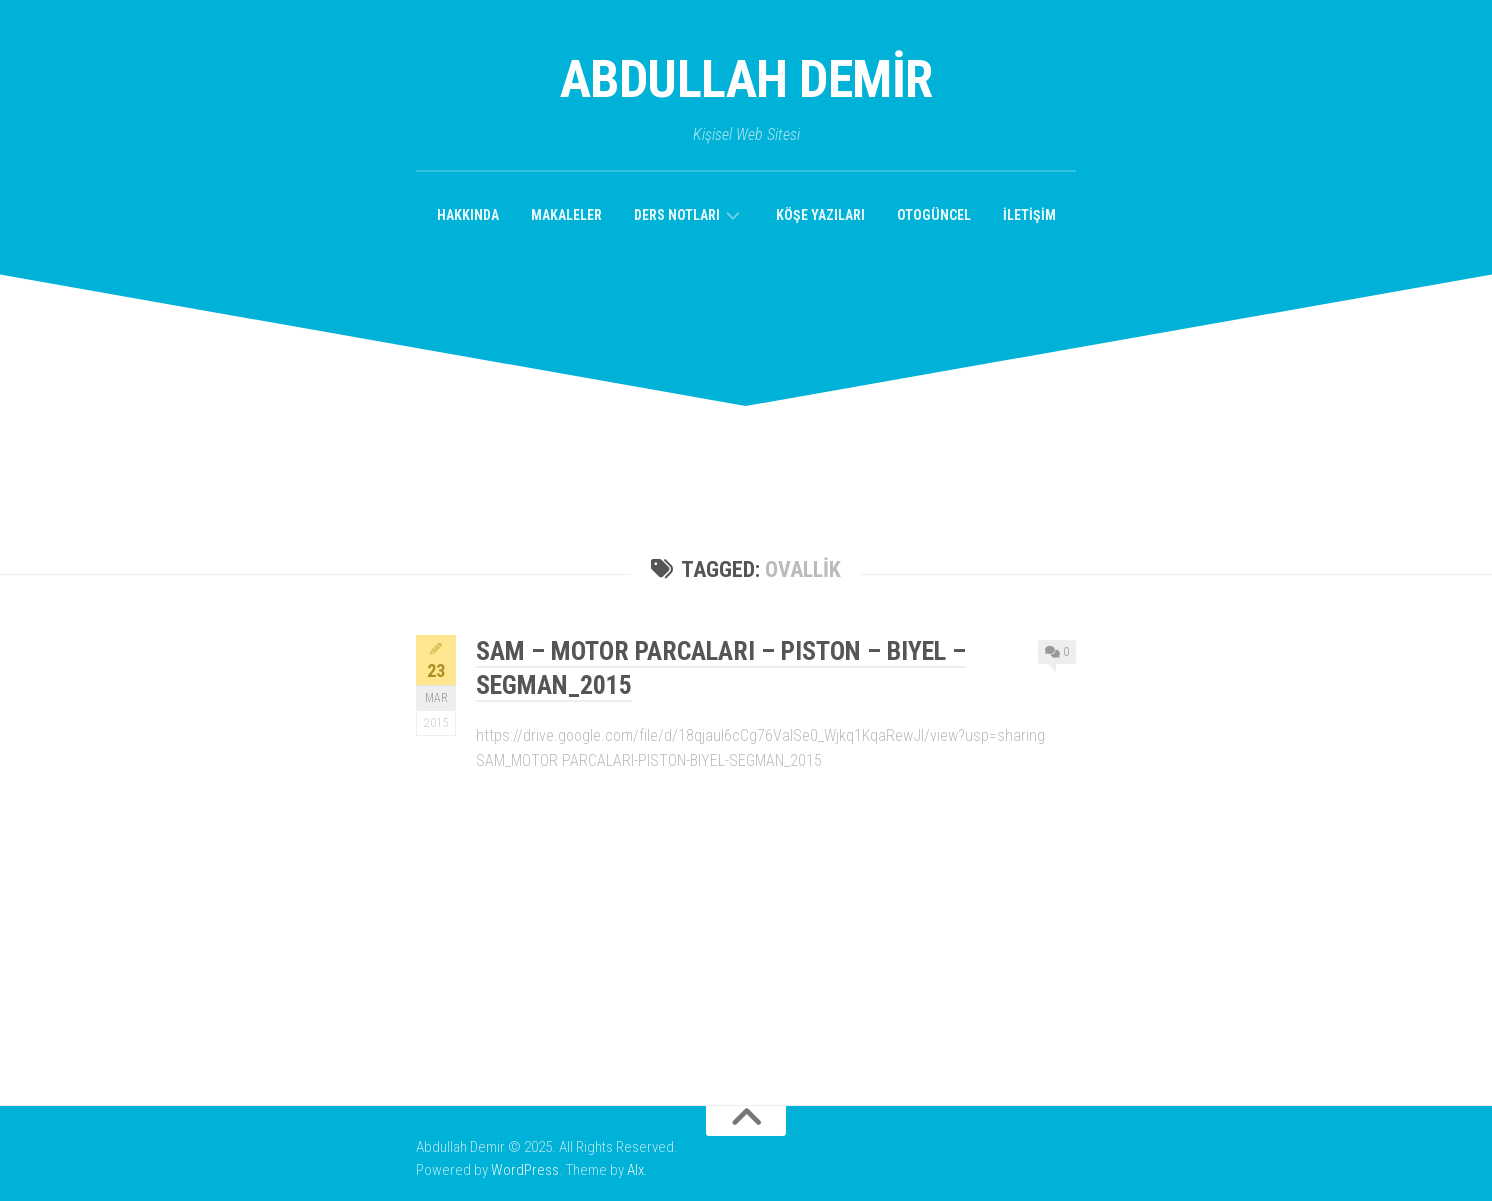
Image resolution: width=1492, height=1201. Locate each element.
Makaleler (566, 215)
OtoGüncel (934, 215)
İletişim (1029, 215)
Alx (635, 1170)
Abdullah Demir (746, 79)
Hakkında (468, 215)
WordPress (525, 1170)
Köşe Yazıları (820, 215)
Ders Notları (677, 215)
